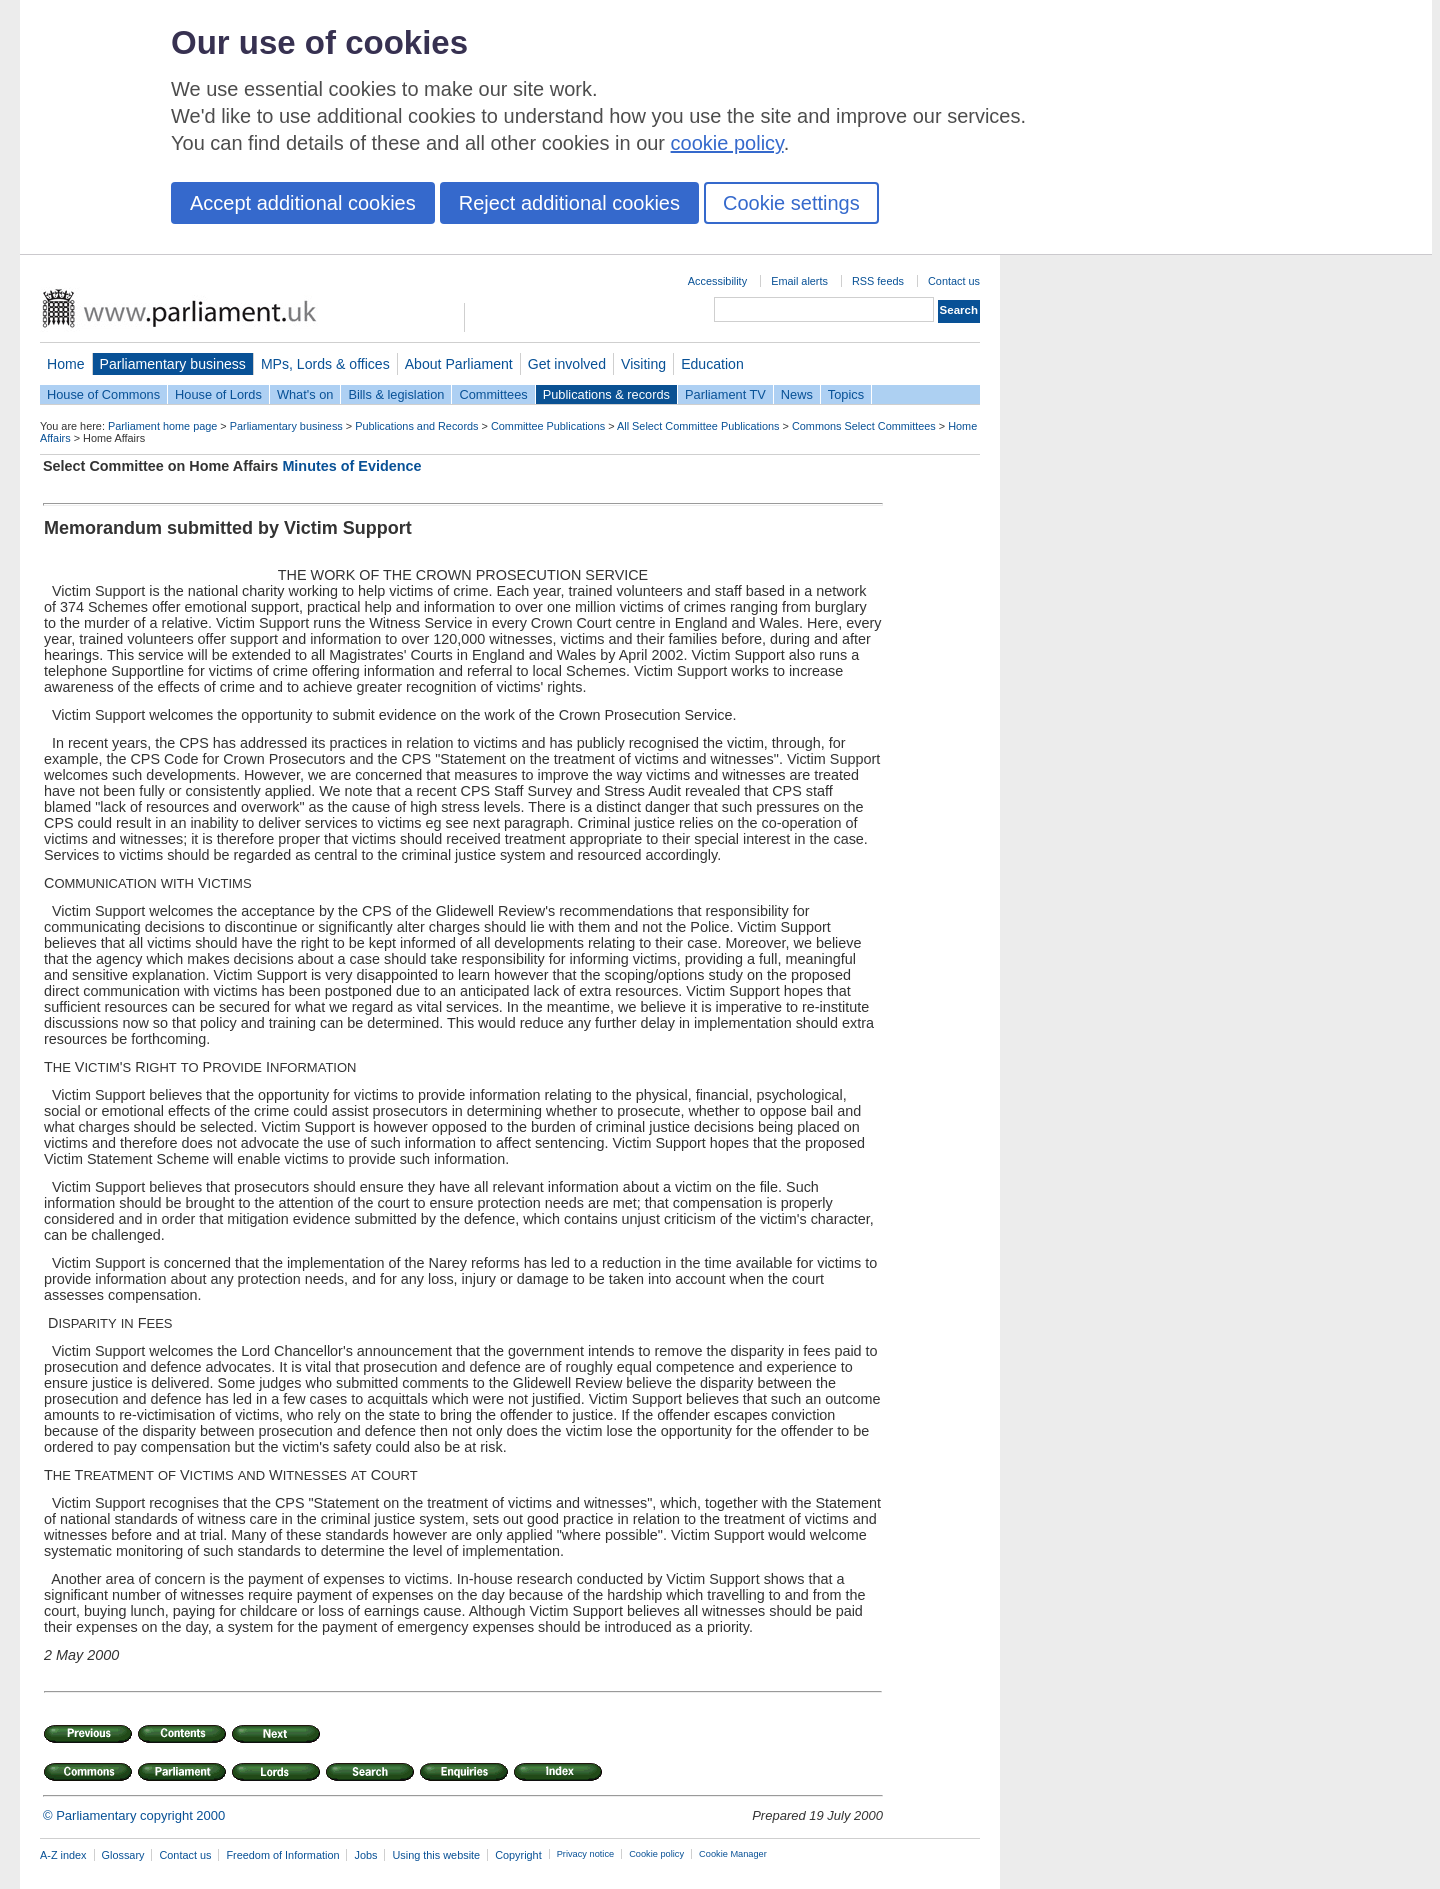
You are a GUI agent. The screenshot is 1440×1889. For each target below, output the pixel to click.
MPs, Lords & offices (325, 364)
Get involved (567, 364)
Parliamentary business (173, 364)
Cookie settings (791, 203)
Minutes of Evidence (351, 466)
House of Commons (103, 394)
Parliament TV (725, 394)
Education (712, 364)
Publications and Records (416, 426)
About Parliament (459, 364)
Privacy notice (585, 1854)
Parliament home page (162, 426)
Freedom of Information (282, 1855)
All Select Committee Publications (698, 426)
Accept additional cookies (303, 203)
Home (66, 364)
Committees (493, 394)
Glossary (123, 1855)
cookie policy (727, 143)
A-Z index (63, 1855)
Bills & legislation (396, 394)
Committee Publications (548, 426)
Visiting (643, 364)
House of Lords (218, 394)
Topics (846, 394)
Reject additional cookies (569, 203)
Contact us (954, 281)
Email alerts (799, 281)
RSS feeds (878, 281)
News (797, 394)
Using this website (436, 1855)
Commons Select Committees (864, 426)
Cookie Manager (733, 1854)
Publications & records (606, 394)
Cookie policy (656, 1854)
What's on (305, 394)
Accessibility (717, 281)
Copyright (518, 1855)
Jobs (365, 1855)
